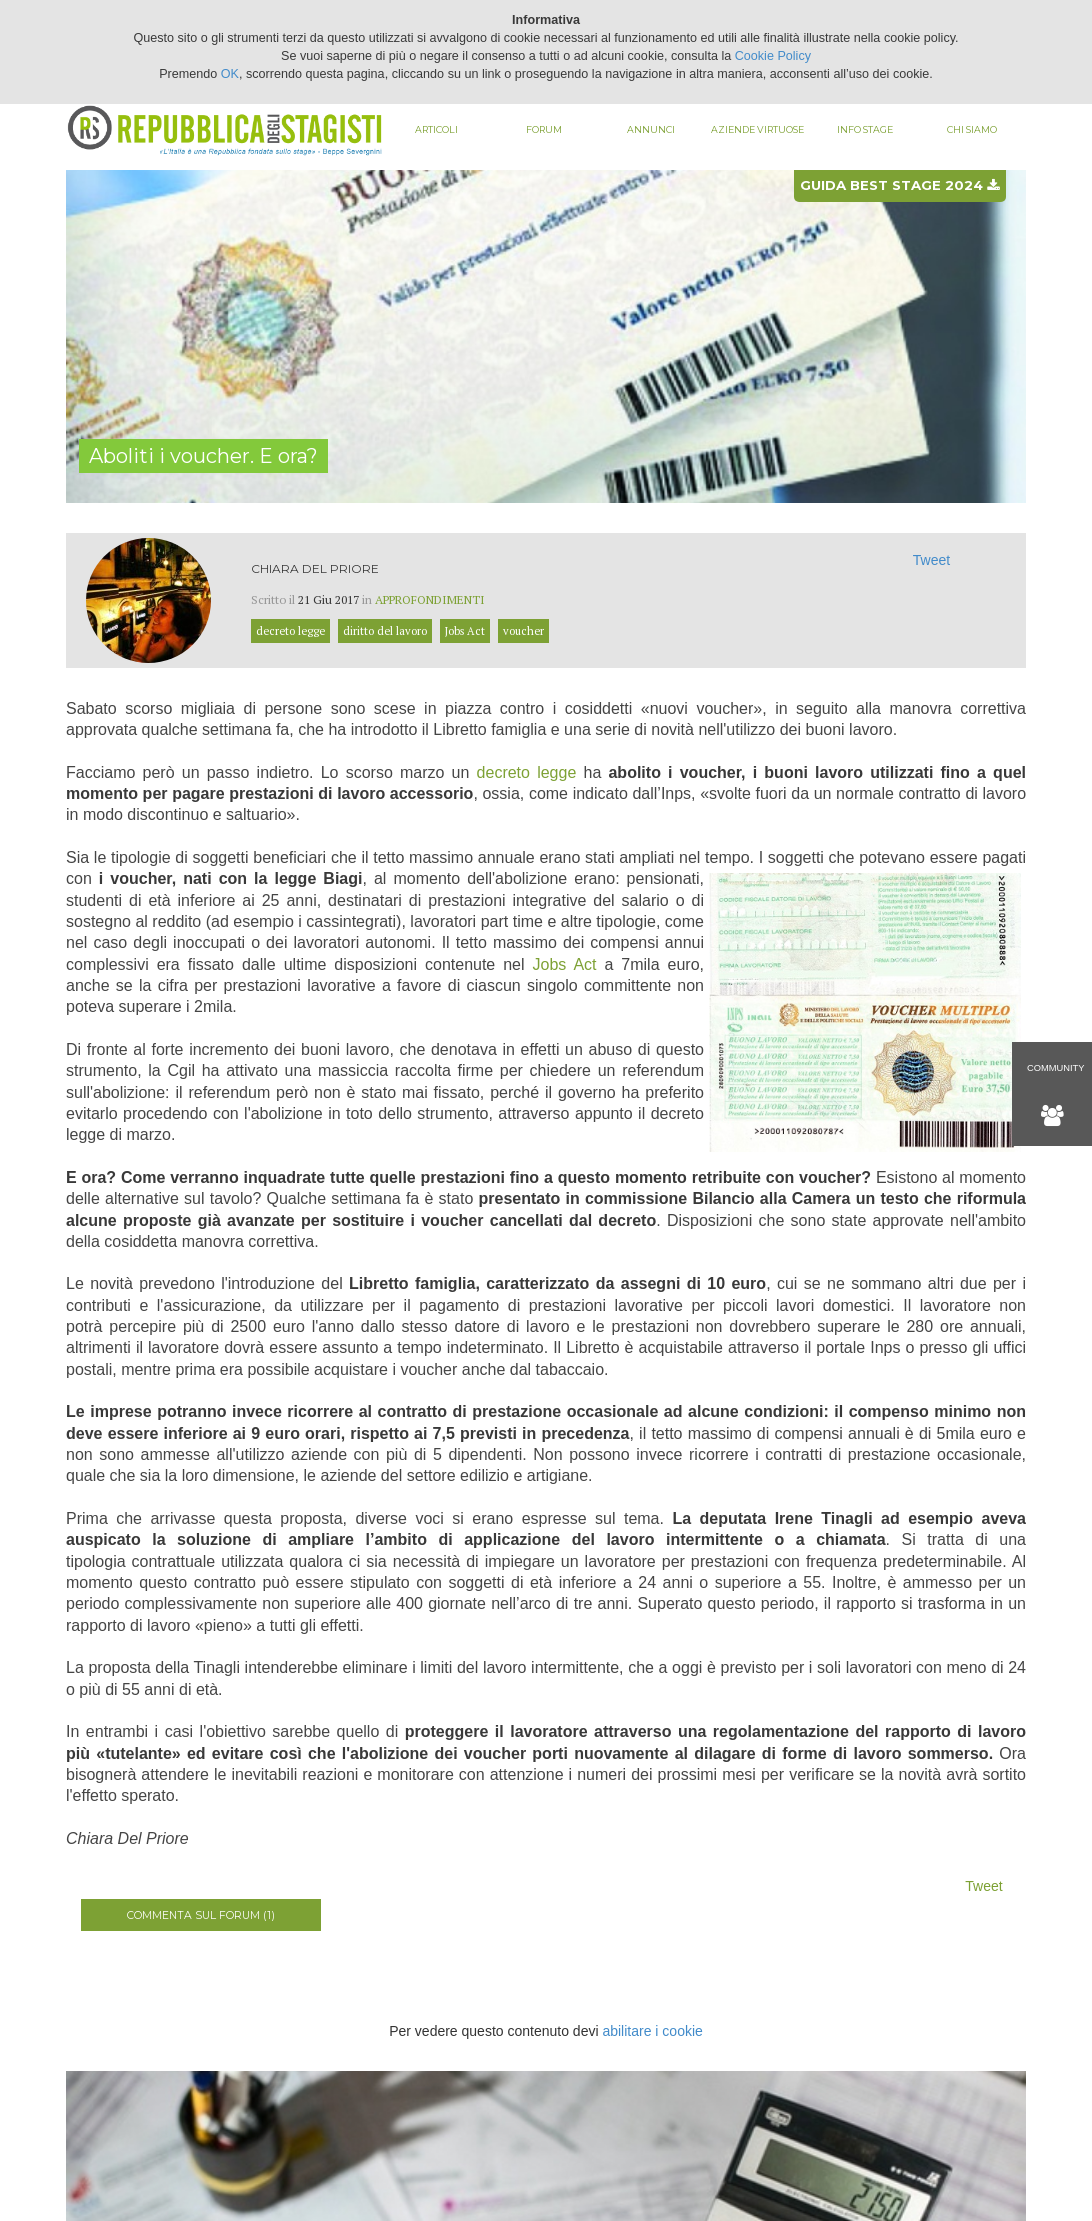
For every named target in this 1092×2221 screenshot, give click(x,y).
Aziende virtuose (757, 129)
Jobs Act (565, 964)
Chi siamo (972, 129)
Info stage (865, 129)
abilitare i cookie (652, 2031)
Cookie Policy (773, 56)
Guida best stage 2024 (899, 185)
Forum (544, 129)
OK (230, 74)
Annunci (651, 129)
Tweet (931, 560)
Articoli (436, 129)
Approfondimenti (430, 599)
